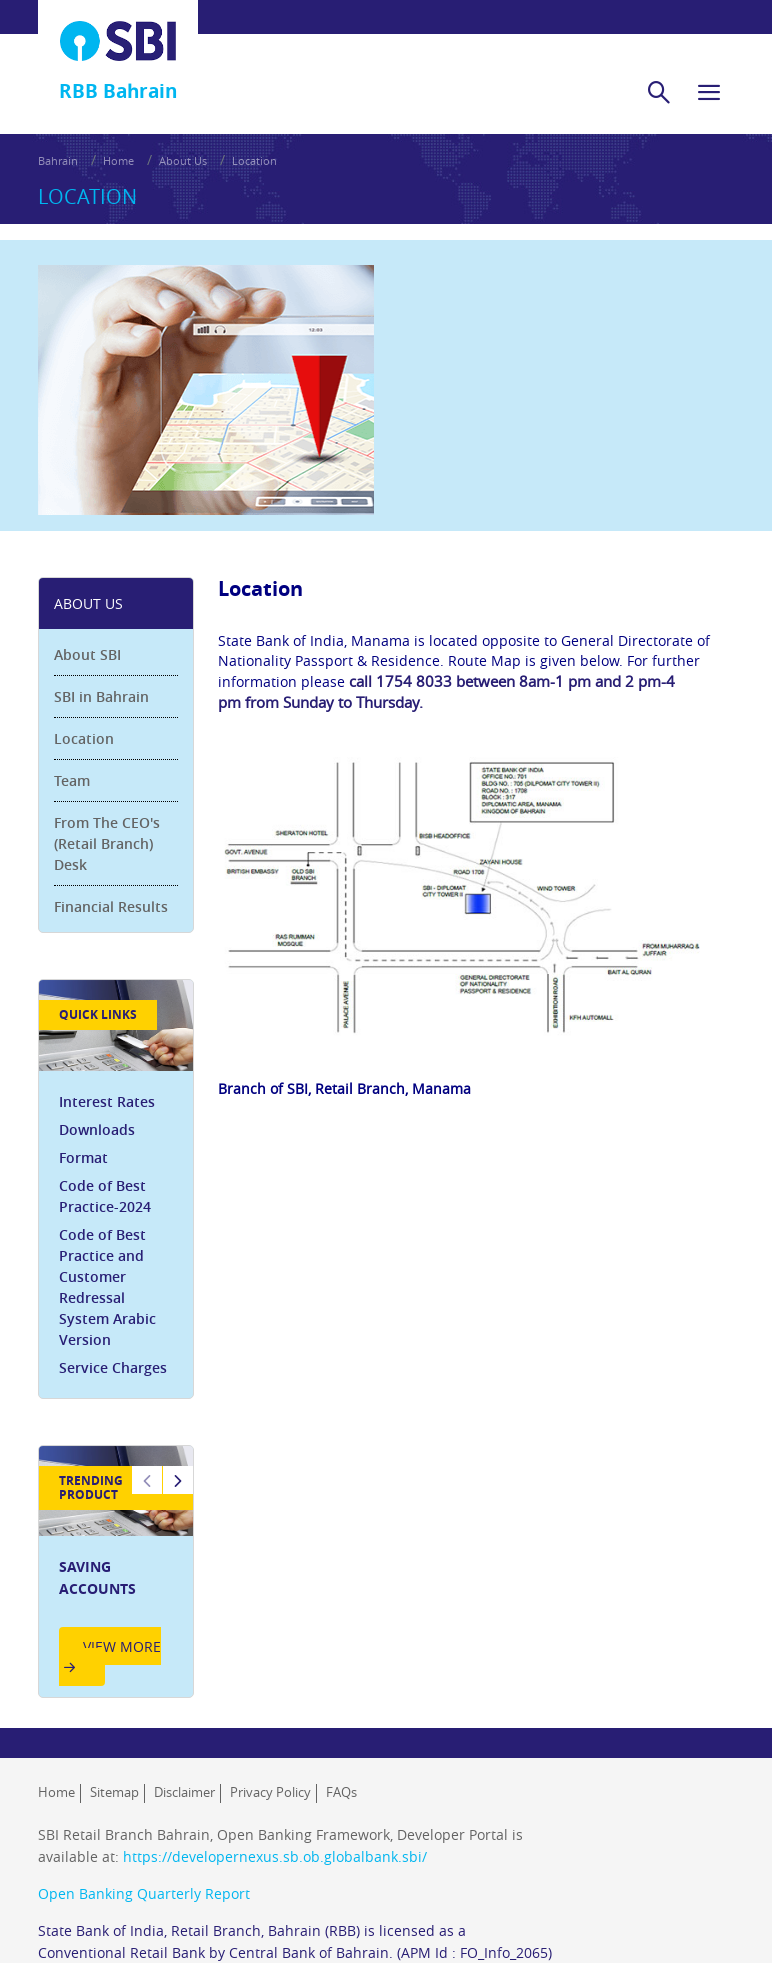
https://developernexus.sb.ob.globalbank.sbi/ (275, 1856)
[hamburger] (709, 92)
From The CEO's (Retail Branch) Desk (107, 843)
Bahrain (58, 160)
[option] (116, 1572)
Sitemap (114, 1792)
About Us (183, 160)
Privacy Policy (270, 1792)
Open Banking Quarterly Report (144, 1893)
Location (254, 160)
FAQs (341, 1792)
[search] (659, 92)
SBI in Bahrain (101, 696)
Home (118, 160)
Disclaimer (184, 1792)
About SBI (87, 654)
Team (72, 780)
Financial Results (111, 906)
